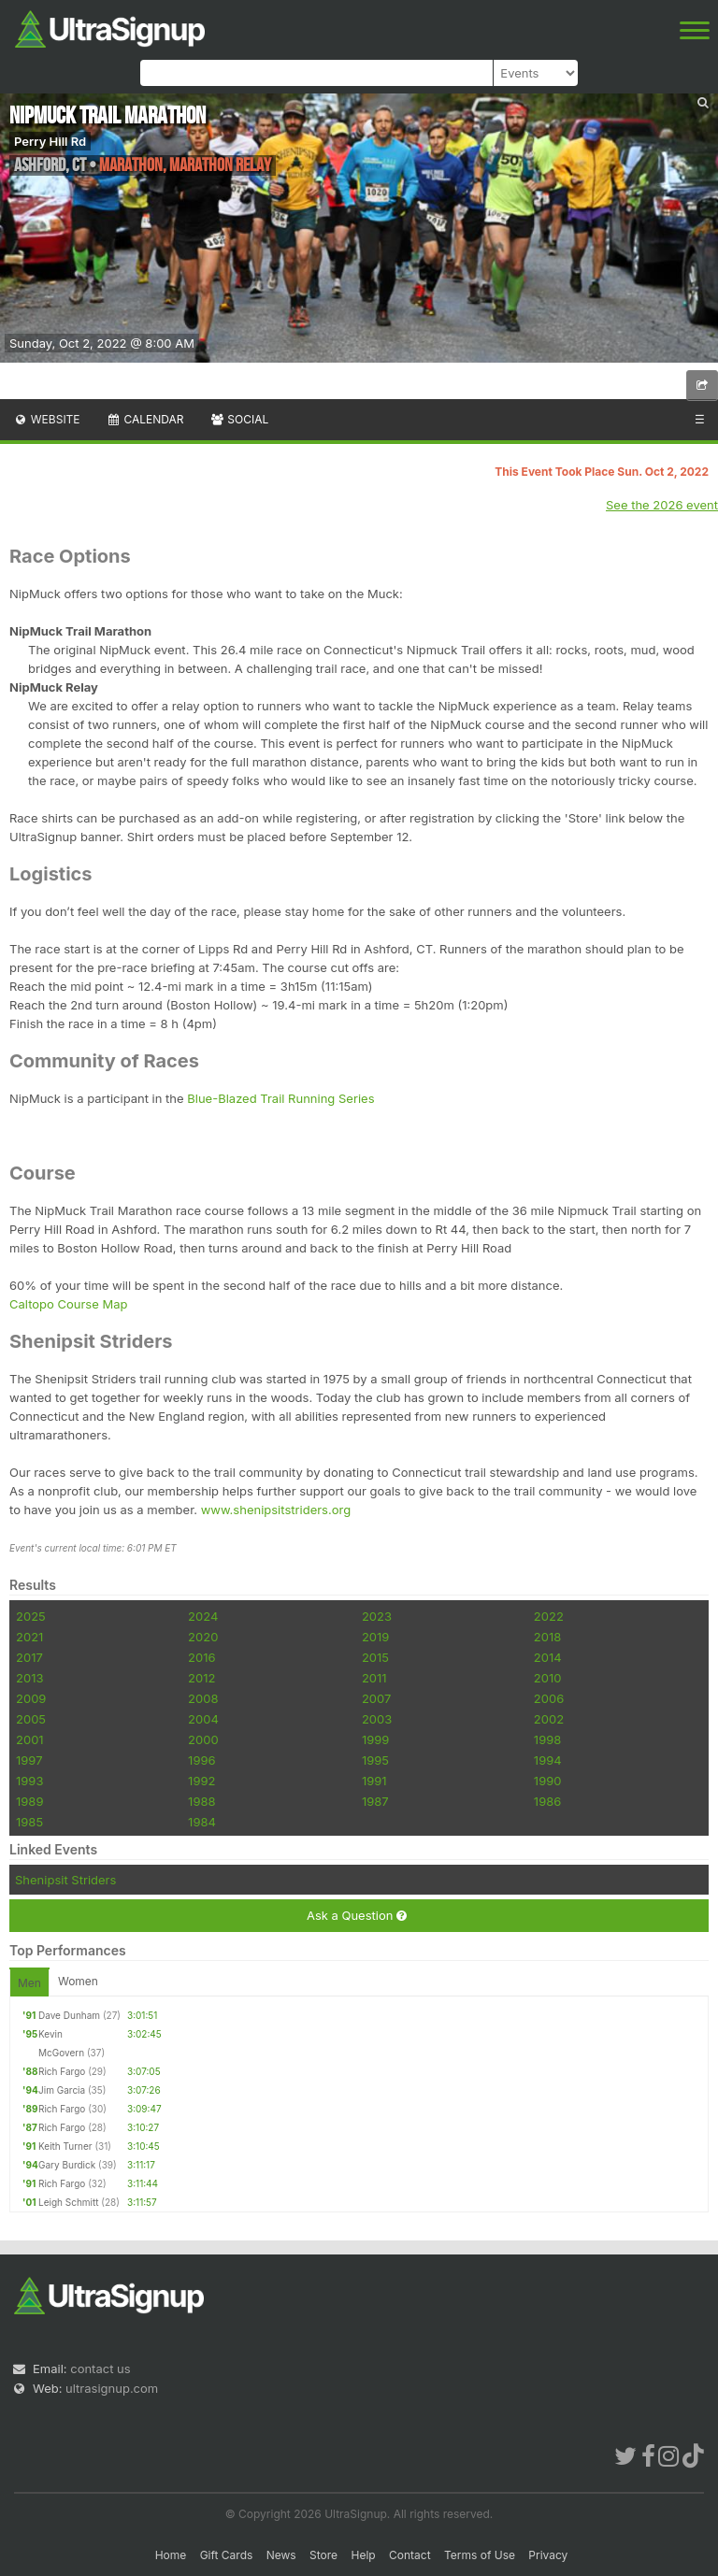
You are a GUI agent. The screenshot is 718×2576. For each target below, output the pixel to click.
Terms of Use (479, 2555)
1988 (201, 1801)
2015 (375, 1657)
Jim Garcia (61, 2090)
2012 (201, 1677)
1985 (29, 1821)
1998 (547, 1739)
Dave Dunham (69, 2015)
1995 (375, 1760)
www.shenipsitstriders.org (276, 1509)
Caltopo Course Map (68, 1303)
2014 (548, 1657)
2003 (377, 1718)
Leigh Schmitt (68, 2202)
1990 (548, 1780)
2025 (31, 1616)
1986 (547, 1801)
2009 (31, 1698)
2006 (549, 1698)
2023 (377, 1616)
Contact (410, 2555)
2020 (203, 1636)
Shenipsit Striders (65, 1879)
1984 (202, 1821)
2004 (203, 1718)
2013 (29, 1677)
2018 (547, 1636)
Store (323, 2555)
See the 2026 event (662, 504)
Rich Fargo (61, 2071)
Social (238, 419)
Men (29, 1983)
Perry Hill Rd (50, 141)
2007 (376, 1698)
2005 (31, 1718)
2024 (203, 1616)
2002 (549, 1718)
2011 (374, 1677)
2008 (203, 1698)
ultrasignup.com (111, 2388)
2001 (30, 1739)
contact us (100, 2368)
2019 (375, 1636)
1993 (29, 1780)
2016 (201, 1657)
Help (363, 2555)
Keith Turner (65, 2146)
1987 (375, 1801)
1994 (548, 1760)
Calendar (145, 419)
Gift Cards (226, 2555)
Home (171, 2555)
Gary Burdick (66, 2164)
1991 (374, 1780)
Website (46, 419)
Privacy (547, 2555)
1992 (201, 1780)
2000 (203, 1739)
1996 (201, 1760)
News (281, 2555)
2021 (29, 1636)
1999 (375, 1739)
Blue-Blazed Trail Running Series (280, 1098)
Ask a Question (357, 1915)
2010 (548, 1677)
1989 (29, 1801)
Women (78, 1981)
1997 (29, 1760)
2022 (549, 1616)
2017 (29, 1657)
